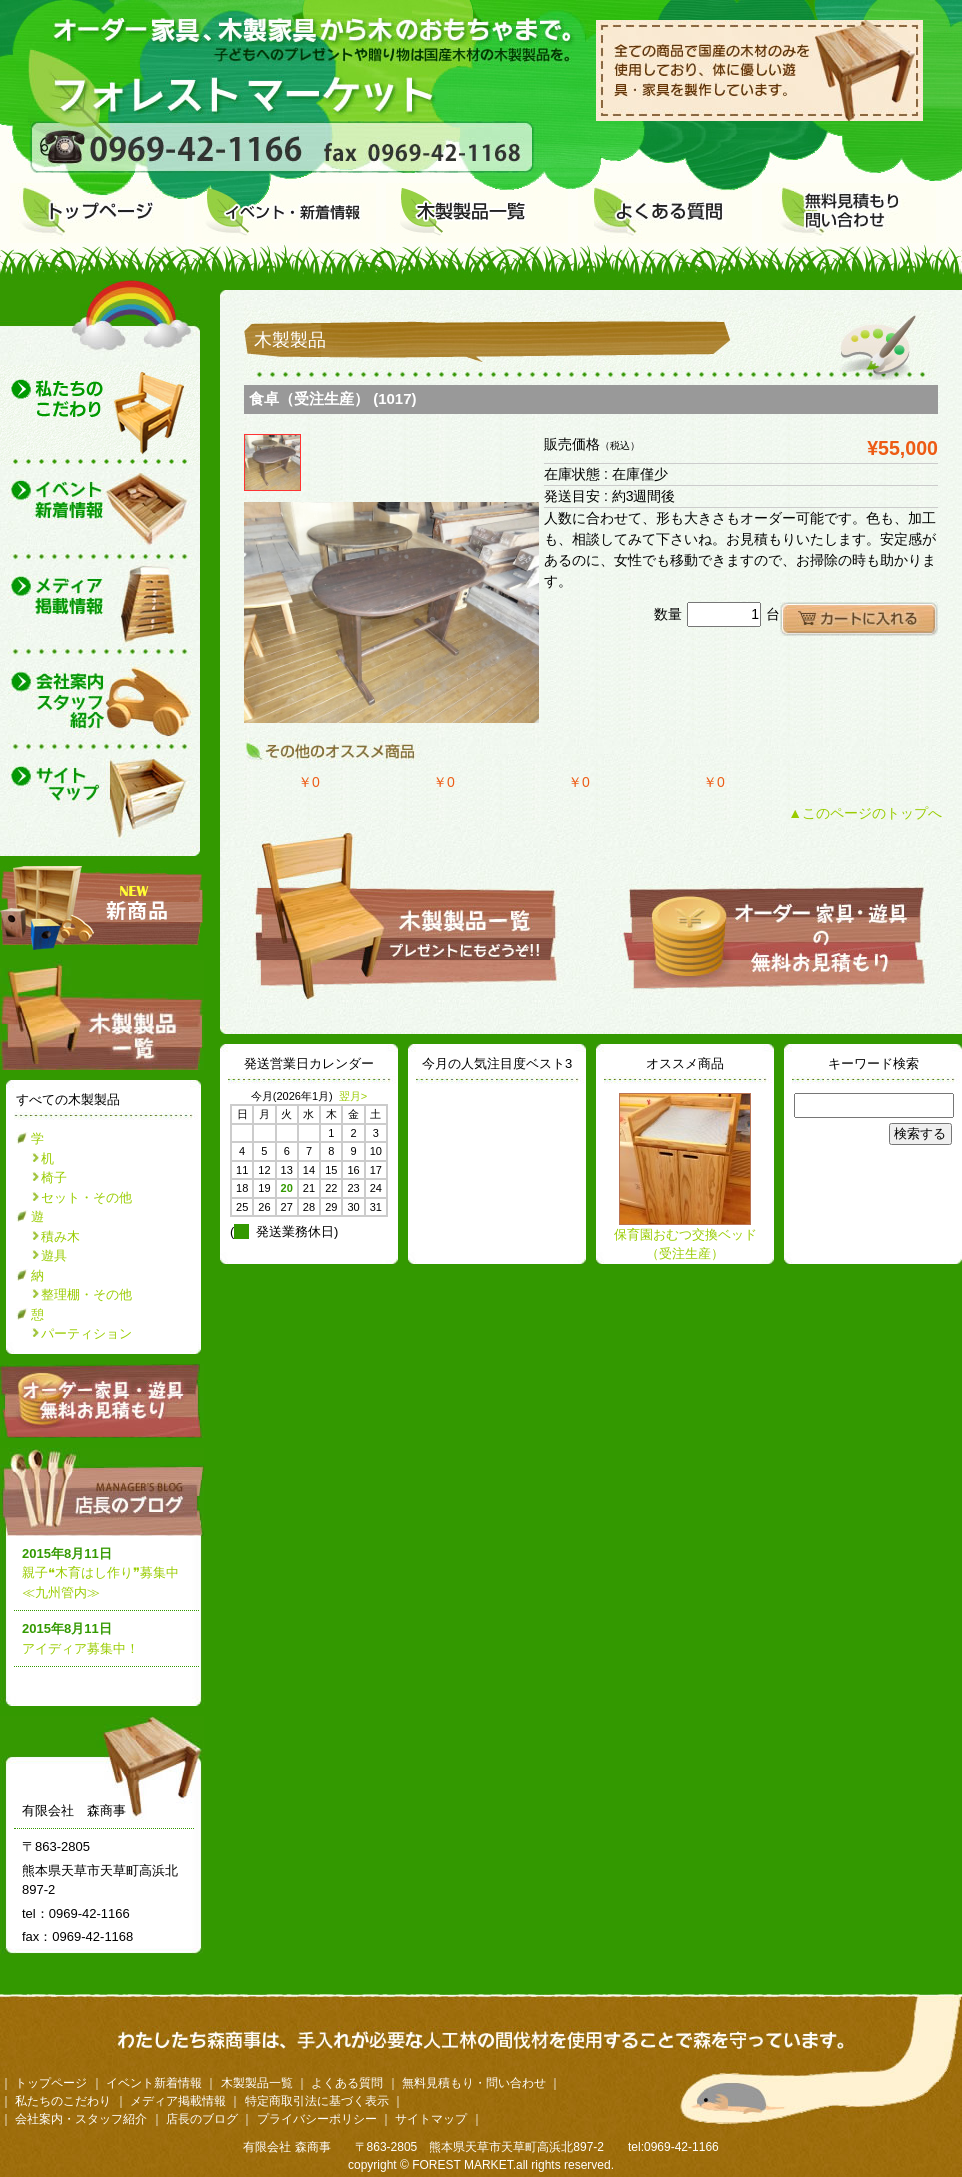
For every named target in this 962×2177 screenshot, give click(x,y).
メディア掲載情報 (178, 2101)
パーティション (86, 1333)
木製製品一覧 (257, 2083)
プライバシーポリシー (317, 2119)
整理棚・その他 (86, 1294)
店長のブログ (106, 1492)
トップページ (51, 2083)
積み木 (60, 1236)
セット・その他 (86, 1197)
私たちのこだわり (63, 2101)
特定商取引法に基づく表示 (317, 2101)
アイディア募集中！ (80, 1648)
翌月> (353, 1096)
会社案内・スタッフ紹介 (81, 2119)
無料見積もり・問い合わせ (474, 2083)
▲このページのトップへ (865, 813)
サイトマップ (431, 2119)
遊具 (54, 1255)
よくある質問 (347, 2083)
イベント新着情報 (154, 2083)
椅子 (54, 1177)
